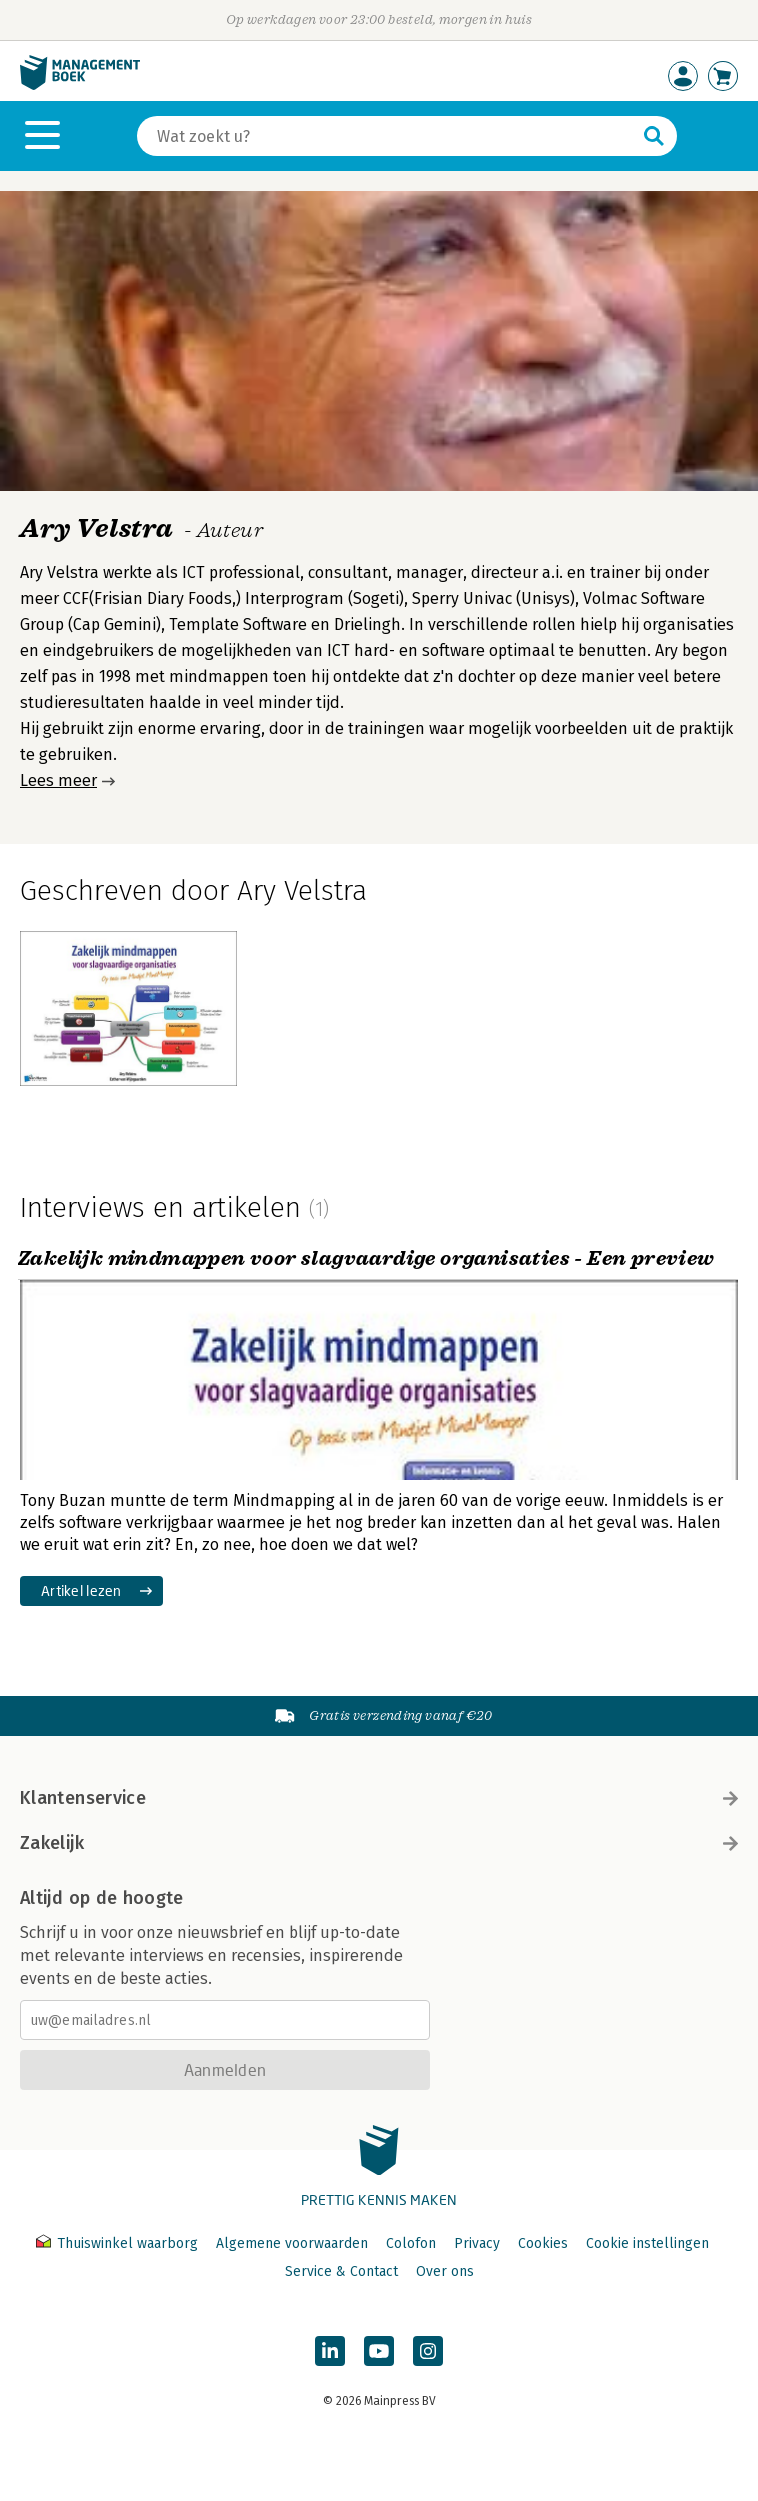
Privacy (477, 2243)
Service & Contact (341, 2271)
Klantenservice (379, 1798)
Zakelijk (379, 1843)
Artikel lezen (81, 1590)
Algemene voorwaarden (292, 2243)
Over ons (445, 2271)
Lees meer (58, 780)
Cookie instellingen (647, 2243)
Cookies (543, 2243)
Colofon (411, 2243)
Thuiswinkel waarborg (119, 2243)
